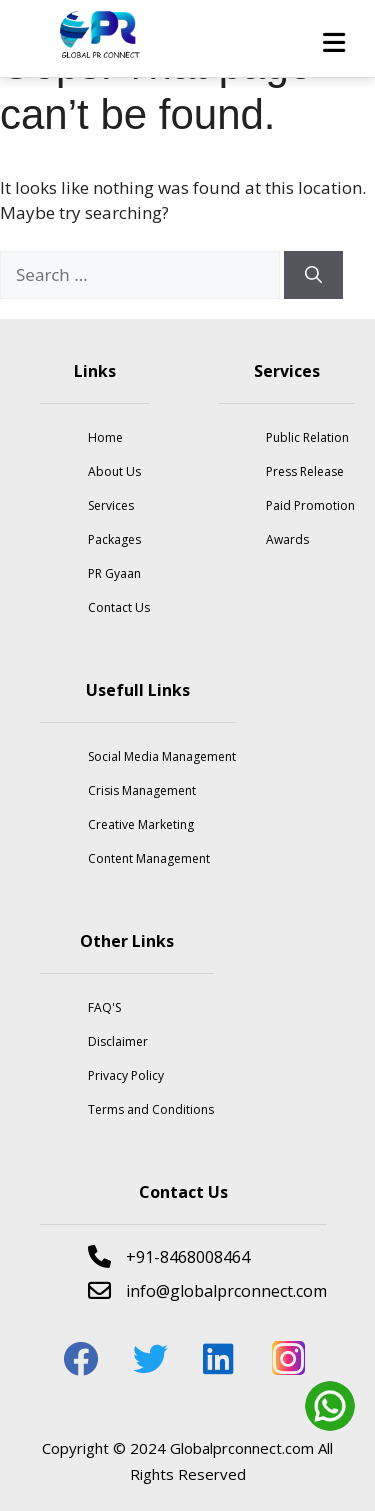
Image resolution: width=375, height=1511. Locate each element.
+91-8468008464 (169, 1256)
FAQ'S (104, 1007)
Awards (287, 539)
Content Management (149, 858)
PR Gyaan (114, 573)
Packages (114, 539)
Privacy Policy (126, 1075)
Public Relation (307, 437)
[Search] (313, 275)
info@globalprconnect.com (207, 1290)
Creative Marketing (141, 824)
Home (105, 437)
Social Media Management (162, 756)
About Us (114, 471)
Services (111, 505)
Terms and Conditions (151, 1109)
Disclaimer (118, 1041)
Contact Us (119, 607)
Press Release (305, 471)
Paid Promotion (310, 505)
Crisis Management (142, 790)
